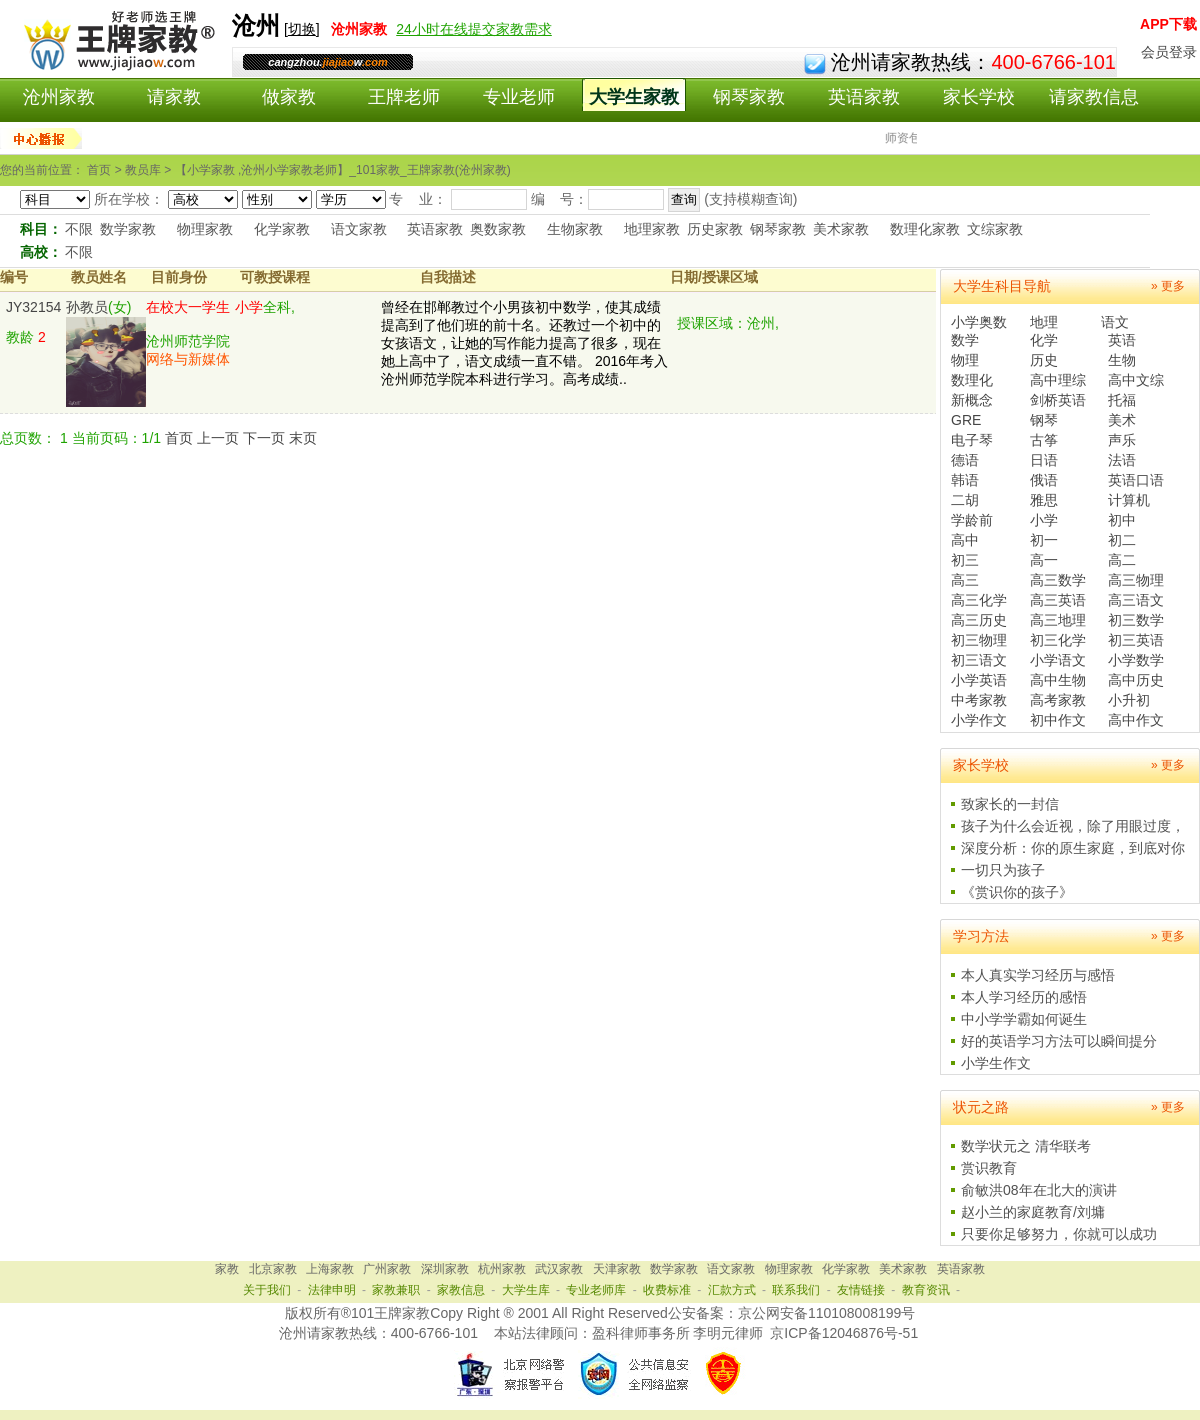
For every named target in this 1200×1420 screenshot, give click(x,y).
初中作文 (1058, 720)
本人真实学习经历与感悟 (1038, 975)
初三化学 (1058, 640)
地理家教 (652, 229)
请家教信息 (1094, 97)
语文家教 (359, 229)
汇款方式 (732, 1290)
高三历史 (979, 620)
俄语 (1044, 480)
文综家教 (995, 229)
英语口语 (1136, 480)
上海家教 (330, 1269)
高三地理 (1058, 620)
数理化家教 (925, 229)
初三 (965, 560)
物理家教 (205, 229)
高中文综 (1136, 380)
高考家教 (1058, 700)
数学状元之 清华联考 (1026, 1146)
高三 (965, 580)
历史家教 (715, 229)
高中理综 (1058, 380)
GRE (966, 420)
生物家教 (575, 229)
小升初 (1129, 700)
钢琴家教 (749, 97)
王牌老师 (404, 97)
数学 (965, 340)
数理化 (972, 380)
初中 (1122, 520)
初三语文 (979, 660)
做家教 (289, 97)
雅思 (1044, 500)
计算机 (1129, 500)
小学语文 (1058, 660)
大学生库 (526, 1290)
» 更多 (1168, 286)
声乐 (1122, 440)
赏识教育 (989, 1168)
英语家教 (864, 97)
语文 (1115, 322)
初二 (1122, 540)
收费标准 (667, 1290)
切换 (302, 29)
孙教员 (87, 307)
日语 (1044, 460)
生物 (1122, 360)
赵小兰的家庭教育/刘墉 (1033, 1212)
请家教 (174, 97)
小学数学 (1136, 660)
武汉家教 (559, 1269)
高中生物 (1058, 680)
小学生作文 (996, 1063)
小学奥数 (979, 322)
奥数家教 (498, 229)
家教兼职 (396, 1290)
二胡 (965, 500)
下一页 (264, 438)
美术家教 (841, 229)
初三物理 (979, 640)
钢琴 (1044, 420)
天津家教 (617, 1269)
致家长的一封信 (1010, 804)
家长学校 (979, 97)
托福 (1122, 400)
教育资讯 (926, 1290)
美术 (1122, 420)
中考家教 (979, 700)
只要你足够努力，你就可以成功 (1059, 1234)
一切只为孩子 (1003, 870)
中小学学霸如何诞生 (1024, 1019)
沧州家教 (59, 97)
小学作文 (979, 720)
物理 (965, 360)
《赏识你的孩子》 (1017, 892)
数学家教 (128, 229)
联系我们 (796, 1290)
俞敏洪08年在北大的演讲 (1039, 1190)
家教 (227, 1269)
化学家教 (282, 229)
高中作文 (1136, 720)
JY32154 (33, 307)
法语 (1122, 460)
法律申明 (332, 1290)
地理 (1044, 322)
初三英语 (1136, 640)
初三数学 (1136, 620)
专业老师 (519, 97)
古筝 (1044, 440)
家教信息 (461, 1290)
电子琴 (972, 440)
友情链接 (861, 1290)
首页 (179, 438)
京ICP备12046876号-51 (844, 1333)
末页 (303, 438)
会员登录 (1169, 52)
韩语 (965, 480)
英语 (1122, 340)
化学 (1044, 340)
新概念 (972, 400)
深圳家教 (445, 1269)
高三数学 (1058, 580)
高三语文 (1136, 600)
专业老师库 (596, 1290)
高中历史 (1136, 680)
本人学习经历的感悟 (1024, 997)
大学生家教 (634, 97)
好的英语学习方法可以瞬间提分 (1059, 1041)
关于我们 (267, 1290)
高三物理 (1136, 580)
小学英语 (979, 680)
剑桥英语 (1058, 400)
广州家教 (387, 1269)
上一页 (218, 438)
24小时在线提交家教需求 (474, 29)
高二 (1122, 560)
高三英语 (1058, 600)
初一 (1044, 540)
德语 (965, 460)
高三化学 (979, 600)
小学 (1044, 520)
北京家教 (273, 1269)
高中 (965, 540)
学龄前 (972, 520)
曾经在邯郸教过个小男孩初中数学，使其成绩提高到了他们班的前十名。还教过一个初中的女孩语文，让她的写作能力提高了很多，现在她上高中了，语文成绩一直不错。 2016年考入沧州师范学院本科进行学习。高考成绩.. (524, 343)
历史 (1044, 360)
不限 (79, 229)
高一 (1044, 560)
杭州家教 (502, 1269)
